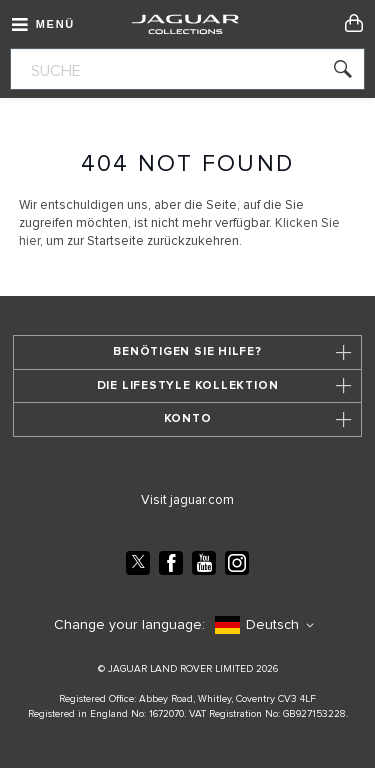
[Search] (335, 76)
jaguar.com (202, 500)
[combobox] (187, 69)
